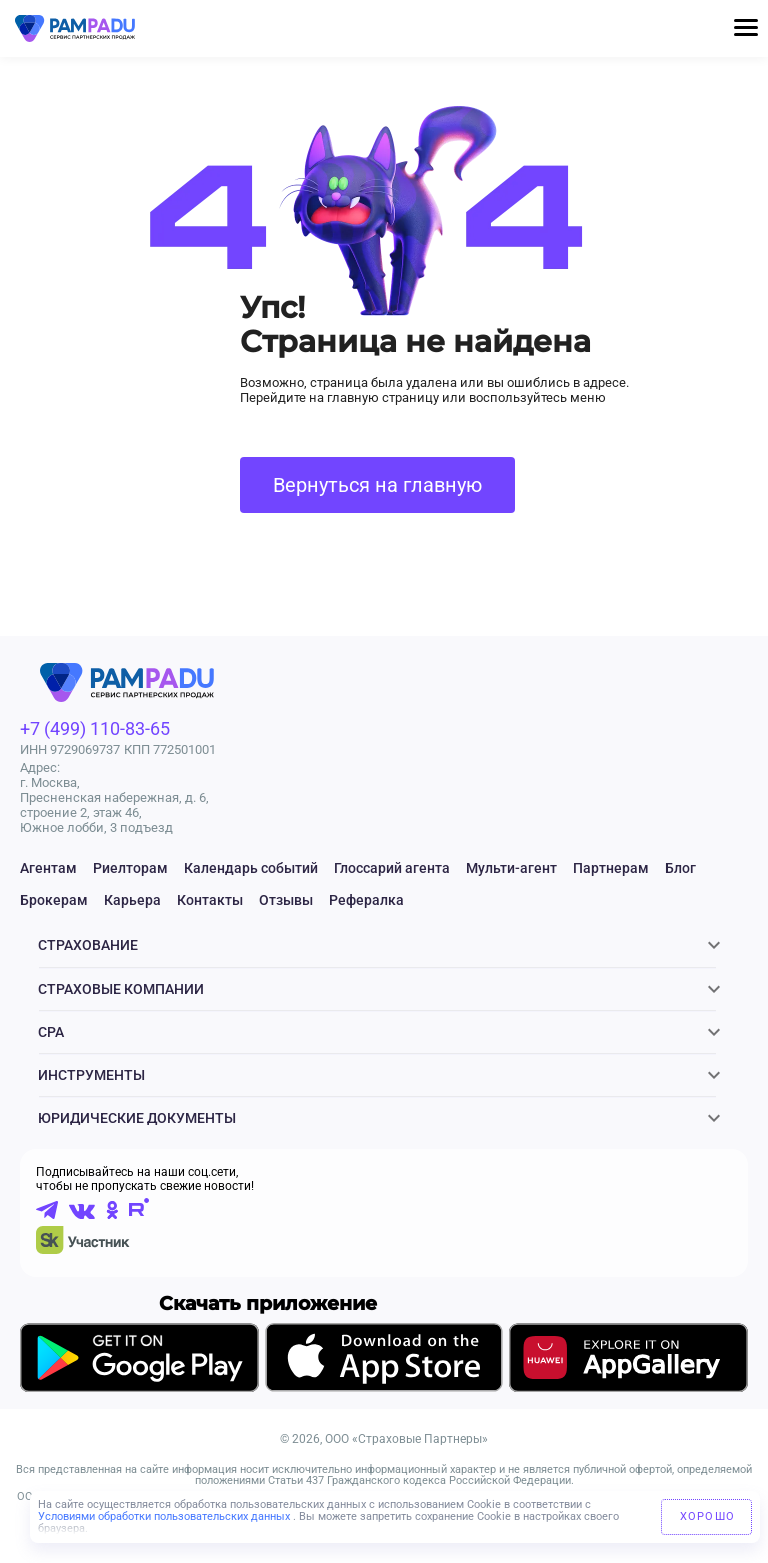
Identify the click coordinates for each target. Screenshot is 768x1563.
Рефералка (366, 900)
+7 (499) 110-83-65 (95, 728)
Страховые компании (121, 996)
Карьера (132, 900)
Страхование (88, 948)
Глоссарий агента (392, 868)
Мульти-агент (511, 868)
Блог (680, 868)
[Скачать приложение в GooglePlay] (139, 1385)
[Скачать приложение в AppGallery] (628, 1385)
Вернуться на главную (377, 485)
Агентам (48, 868)
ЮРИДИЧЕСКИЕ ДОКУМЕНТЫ (137, 1140)
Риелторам (130, 868)
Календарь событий (251, 868)
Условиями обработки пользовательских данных (165, 1516)
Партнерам (611, 868)
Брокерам (54, 900)
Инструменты (91, 1092)
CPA (51, 1044)
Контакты (210, 900)
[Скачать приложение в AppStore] (383, 1386)
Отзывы (286, 900)
